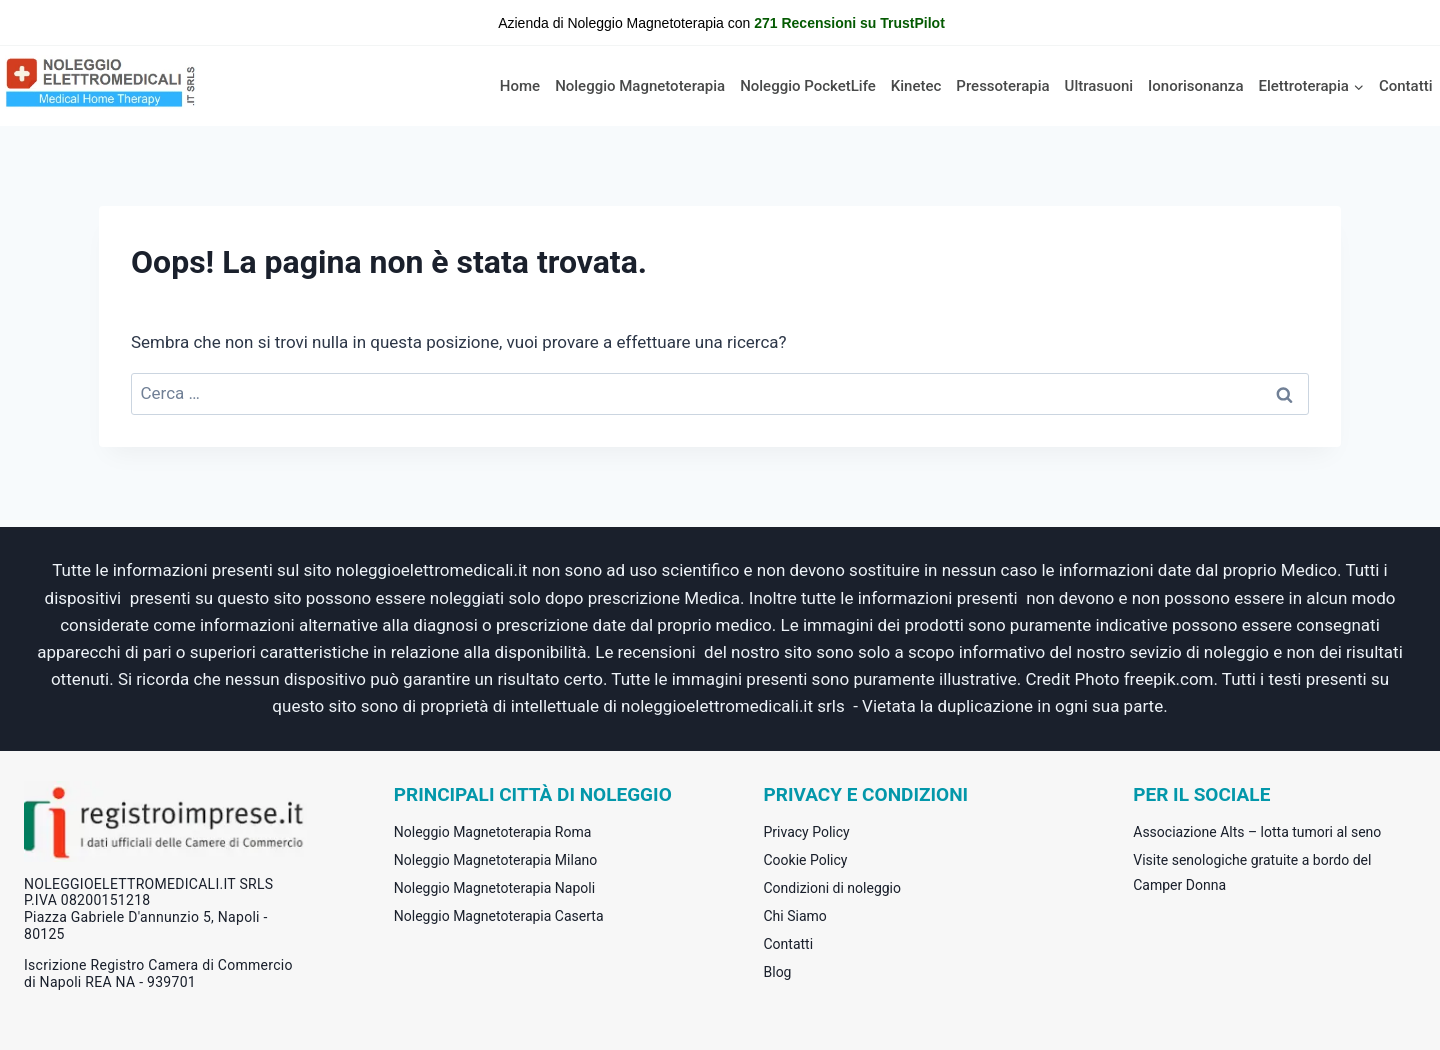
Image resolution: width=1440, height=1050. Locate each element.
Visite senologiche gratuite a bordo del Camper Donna (1252, 872)
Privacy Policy (807, 832)
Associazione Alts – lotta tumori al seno (1257, 832)
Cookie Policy (806, 860)
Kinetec (916, 86)
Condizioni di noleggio (833, 888)
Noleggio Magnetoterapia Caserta (499, 916)
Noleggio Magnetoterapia (640, 86)
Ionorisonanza (1195, 86)
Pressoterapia (1002, 86)
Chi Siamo (795, 916)
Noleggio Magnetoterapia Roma (493, 832)
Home (520, 86)
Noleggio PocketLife (808, 86)
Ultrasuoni (1099, 86)
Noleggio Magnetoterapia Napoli (494, 888)
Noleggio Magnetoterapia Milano (495, 860)
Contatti (1406, 86)
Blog (778, 972)
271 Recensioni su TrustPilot (849, 23)
